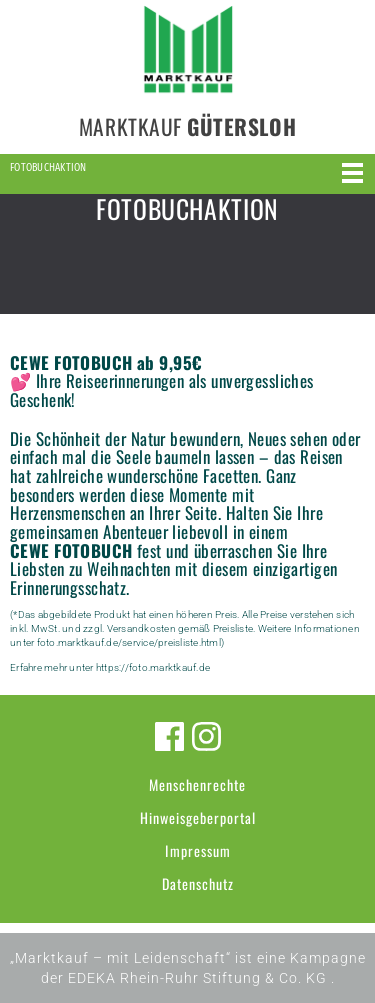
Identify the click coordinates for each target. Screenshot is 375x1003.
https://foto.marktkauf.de (153, 667)
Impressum (198, 850)
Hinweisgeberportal (198, 817)
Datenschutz (198, 883)
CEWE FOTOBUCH (71, 550)
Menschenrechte (197, 784)
